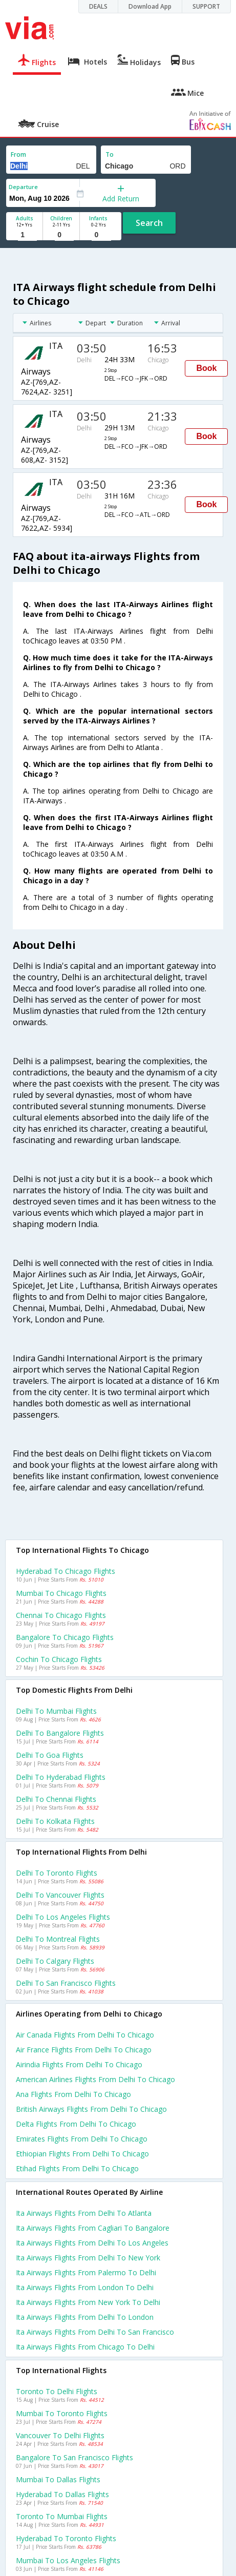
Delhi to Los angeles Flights (63, 1917)
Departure (23, 187)
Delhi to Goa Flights (49, 1755)
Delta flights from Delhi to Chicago (76, 2124)
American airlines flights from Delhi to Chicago (95, 2079)
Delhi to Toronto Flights (56, 1873)
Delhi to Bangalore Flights (60, 1733)
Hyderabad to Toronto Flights (66, 2538)
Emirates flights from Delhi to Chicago (81, 2139)
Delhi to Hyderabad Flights (60, 1777)
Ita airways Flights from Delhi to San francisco (95, 2332)
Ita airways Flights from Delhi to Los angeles (92, 2243)
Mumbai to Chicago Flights (61, 1593)
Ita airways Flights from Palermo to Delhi (86, 2272)
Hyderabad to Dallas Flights (62, 2494)
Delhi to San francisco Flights (66, 1983)
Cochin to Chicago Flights (59, 1659)
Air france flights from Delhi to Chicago (84, 2049)
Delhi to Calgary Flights (55, 1961)
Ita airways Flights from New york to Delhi (88, 2302)
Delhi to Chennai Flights (56, 1799)
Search (149, 222)
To (109, 154)
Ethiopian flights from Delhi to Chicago (82, 2153)
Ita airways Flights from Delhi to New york (88, 2257)
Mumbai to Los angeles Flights (68, 2560)
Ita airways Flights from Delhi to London (85, 2317)
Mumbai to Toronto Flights (62, 2413)
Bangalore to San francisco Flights (74, 2457)
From (18, 154)
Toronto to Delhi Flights (56, 2391)
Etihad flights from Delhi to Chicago (77, 2168)
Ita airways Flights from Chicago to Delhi (85, 2347)
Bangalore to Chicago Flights (65, 1637)
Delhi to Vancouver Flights (60, 1895)
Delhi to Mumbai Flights (56, 1711)
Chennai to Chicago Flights (61, 1615)
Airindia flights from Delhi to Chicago (79, 2064)
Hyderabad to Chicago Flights (65, 1571)
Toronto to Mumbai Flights (62, 2516)
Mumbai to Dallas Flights (58, 2479)
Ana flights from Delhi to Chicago (73, 2094)
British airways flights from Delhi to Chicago (91, 2109)
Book (206, 368)
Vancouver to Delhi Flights (60, 2435)
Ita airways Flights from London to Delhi (85, 2287)
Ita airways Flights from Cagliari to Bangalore (92, 2228)
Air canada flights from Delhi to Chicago (85, 2035)
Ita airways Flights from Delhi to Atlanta (84, 2213)
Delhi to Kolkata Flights (55, 1821)
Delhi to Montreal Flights (58, 1939)
